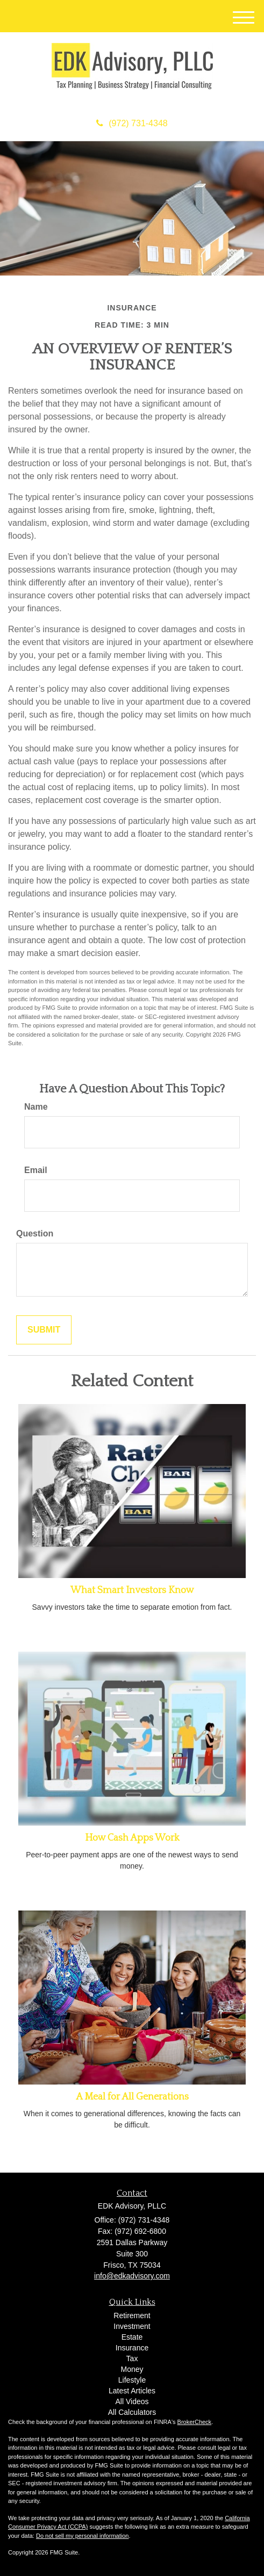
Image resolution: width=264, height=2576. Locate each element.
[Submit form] (44, 1330)
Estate (132, 2337)
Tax (132, 2358)
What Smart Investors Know (132, 1590)
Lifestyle (132, 2380)
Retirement (131, 2315)
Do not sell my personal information (82, 2535)
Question (34, 1233)
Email (35, 1170)
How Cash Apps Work (132, 1838)
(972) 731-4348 (131, 123)
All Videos (131, 2401)
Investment (131, 2326)
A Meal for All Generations (132, 2097)
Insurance (132, 2347)
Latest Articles (132, 2390)
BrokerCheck (194, 2422)
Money (131, 2369)
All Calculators (132, 2412)
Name (36, 1106)
